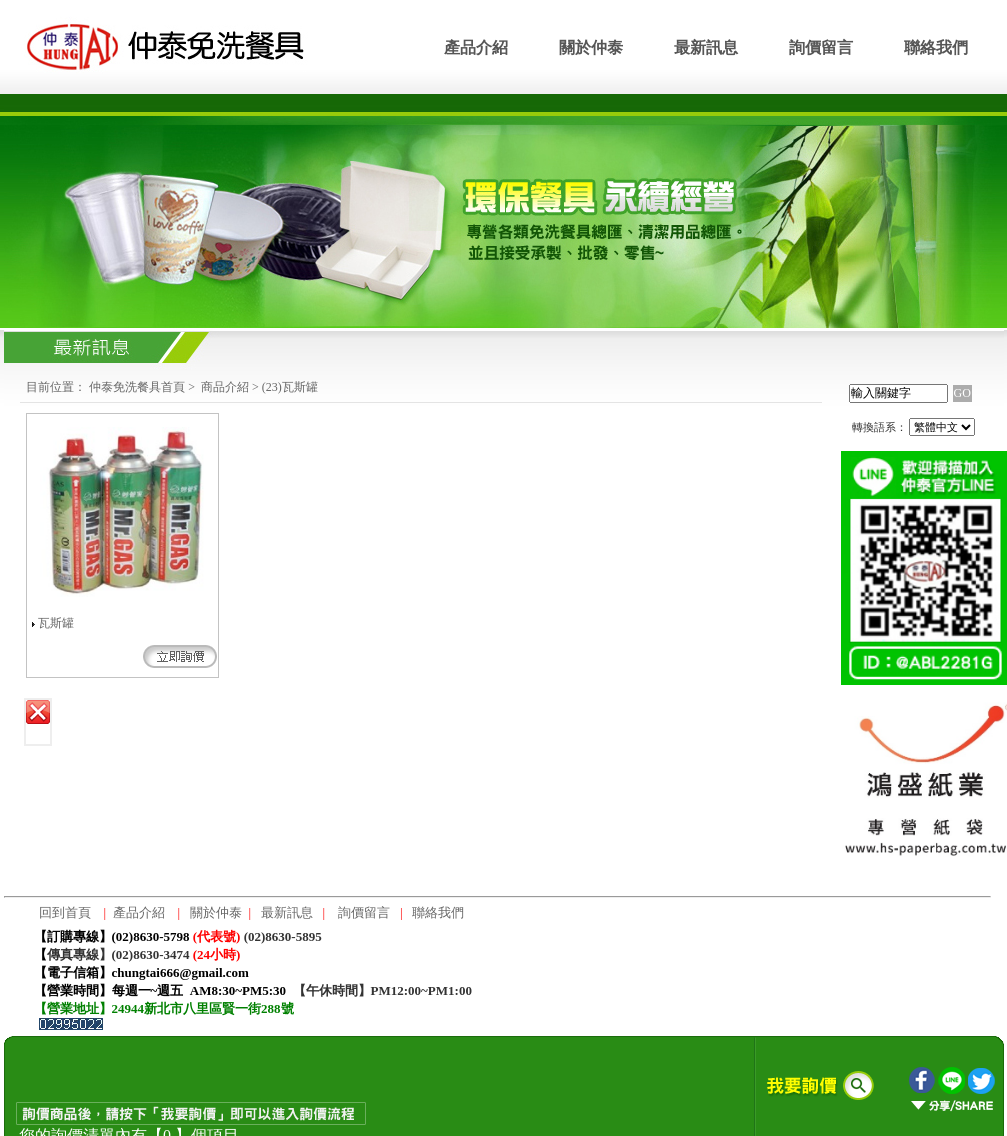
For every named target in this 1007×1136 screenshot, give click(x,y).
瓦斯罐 (56, 623)
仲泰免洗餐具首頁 (137, 387)
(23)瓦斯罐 (290, 387)
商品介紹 (225, 387)
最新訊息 (706, 47)
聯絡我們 (936, 47)
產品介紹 (476, 47)
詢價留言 (821, 47)
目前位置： (56, 387)
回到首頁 (65, 912)
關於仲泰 (591, 47)
